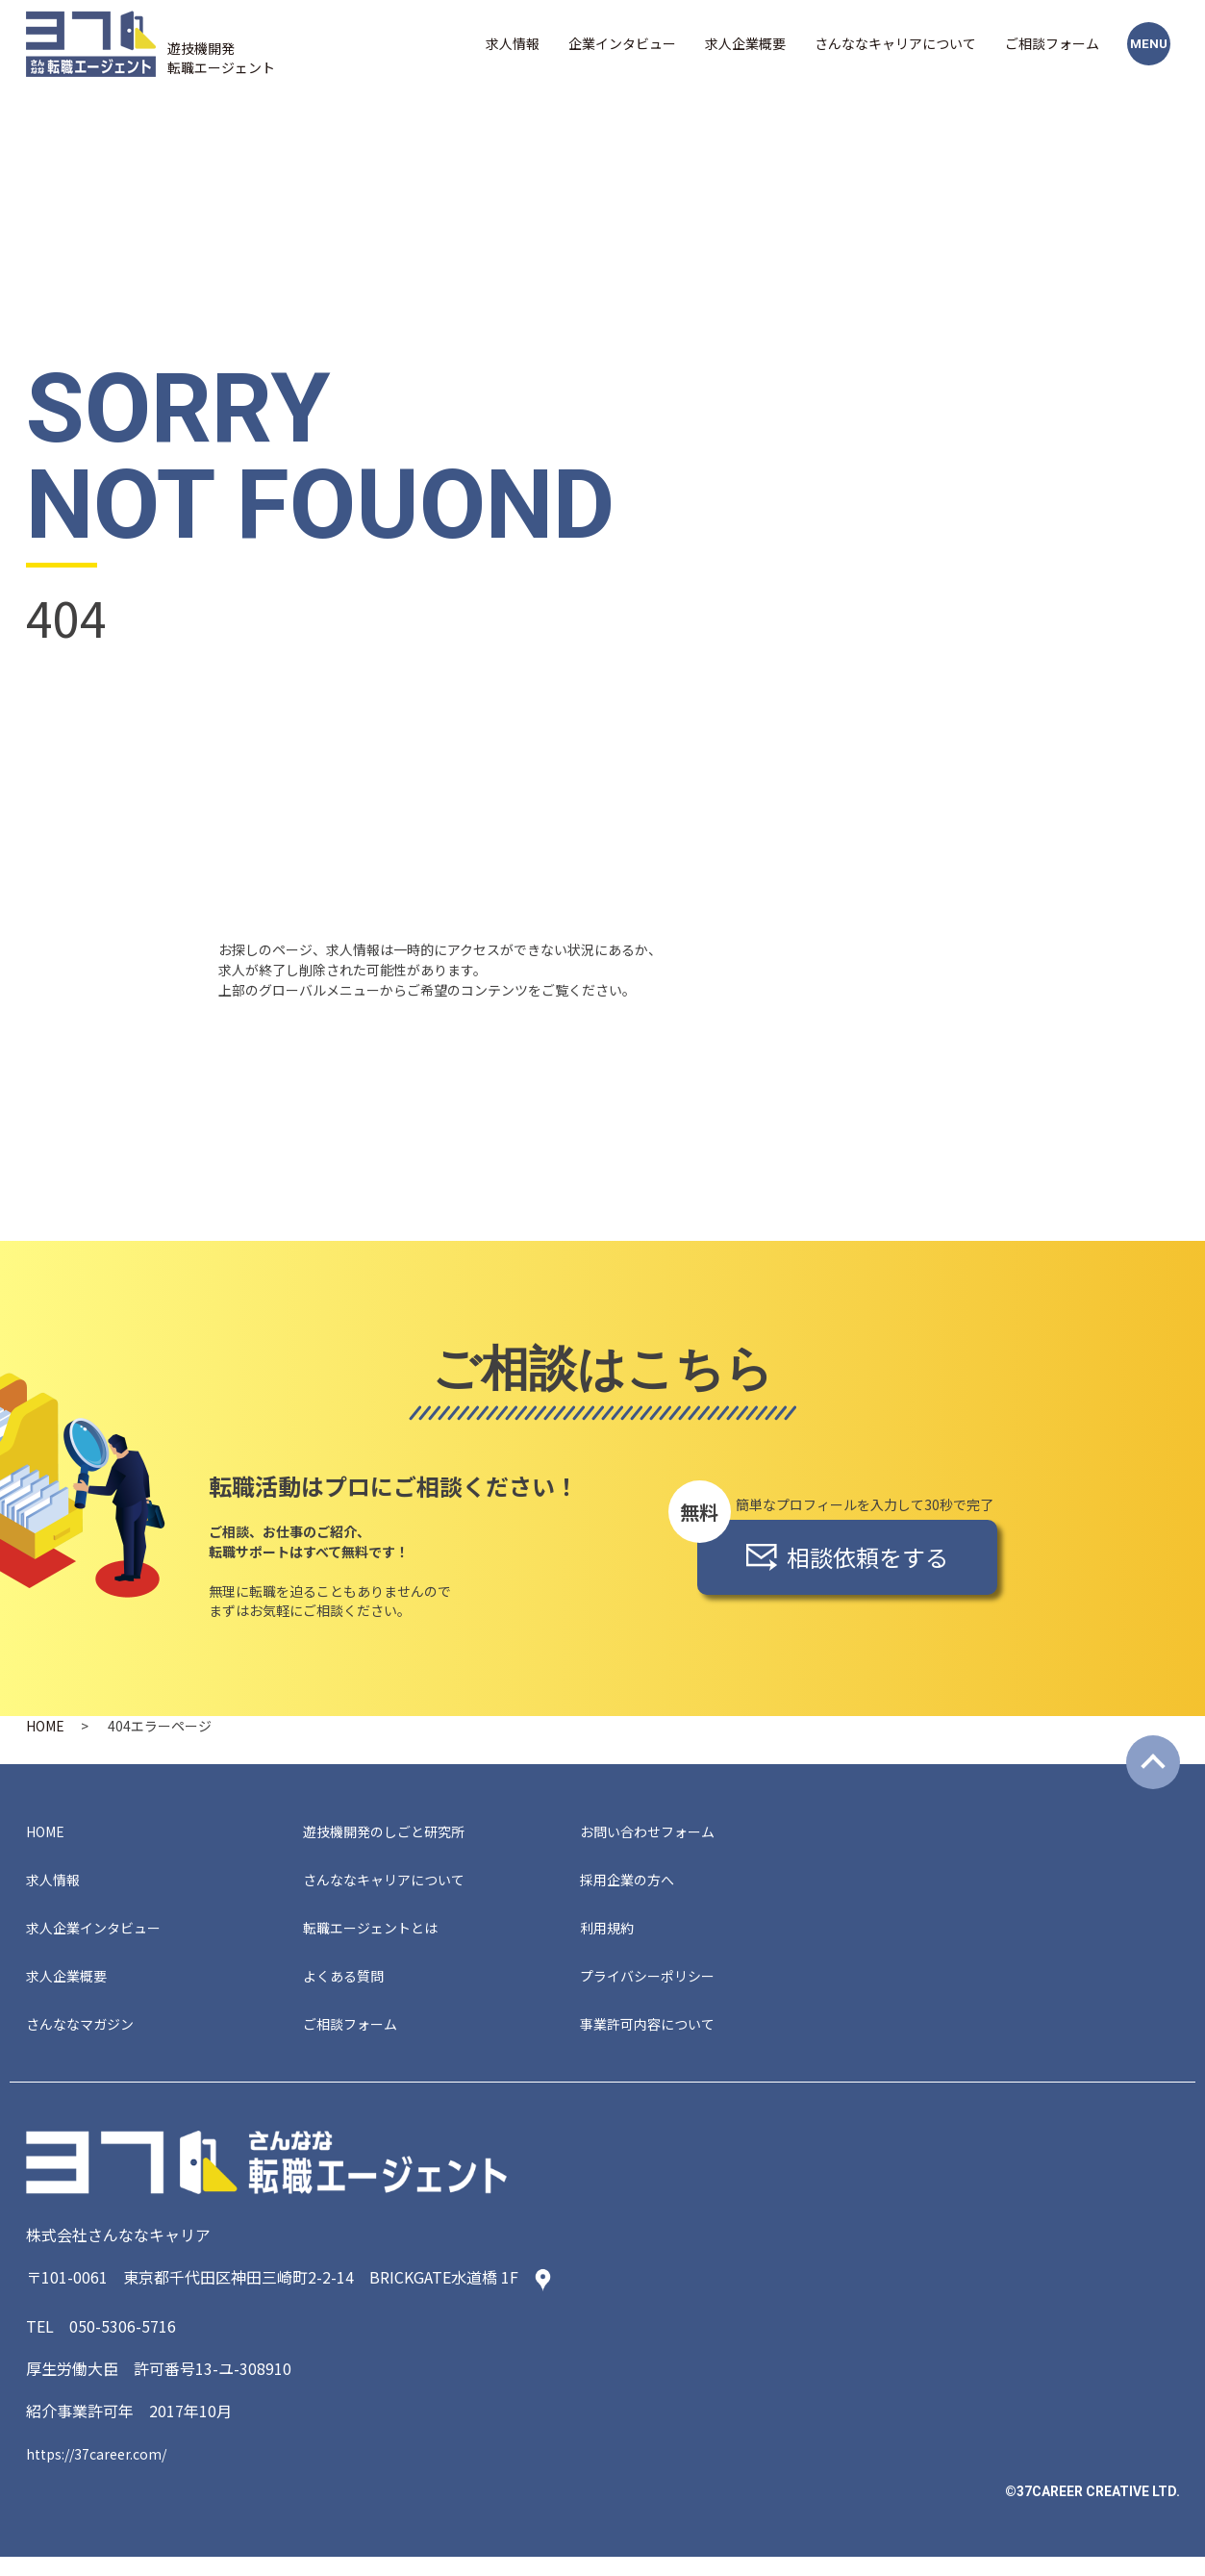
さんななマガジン (87, 2041)
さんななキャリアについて (895, 43)
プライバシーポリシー (657, 1989)
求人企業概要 (745, 43)
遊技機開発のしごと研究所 (395, 1833)
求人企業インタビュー (103, 1937)
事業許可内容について (657, 2041)
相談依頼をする (847, 1557)
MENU (1148, 44)
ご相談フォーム (1052, 43)
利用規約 (610, 1937)
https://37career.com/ (104, 2472)
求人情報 (513, 43)
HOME (45, 1725)
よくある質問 (349, 1989)
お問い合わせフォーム (657, 1833)
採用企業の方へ (634, 1885)
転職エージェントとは (380, 1937)
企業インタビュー (622, 43)
